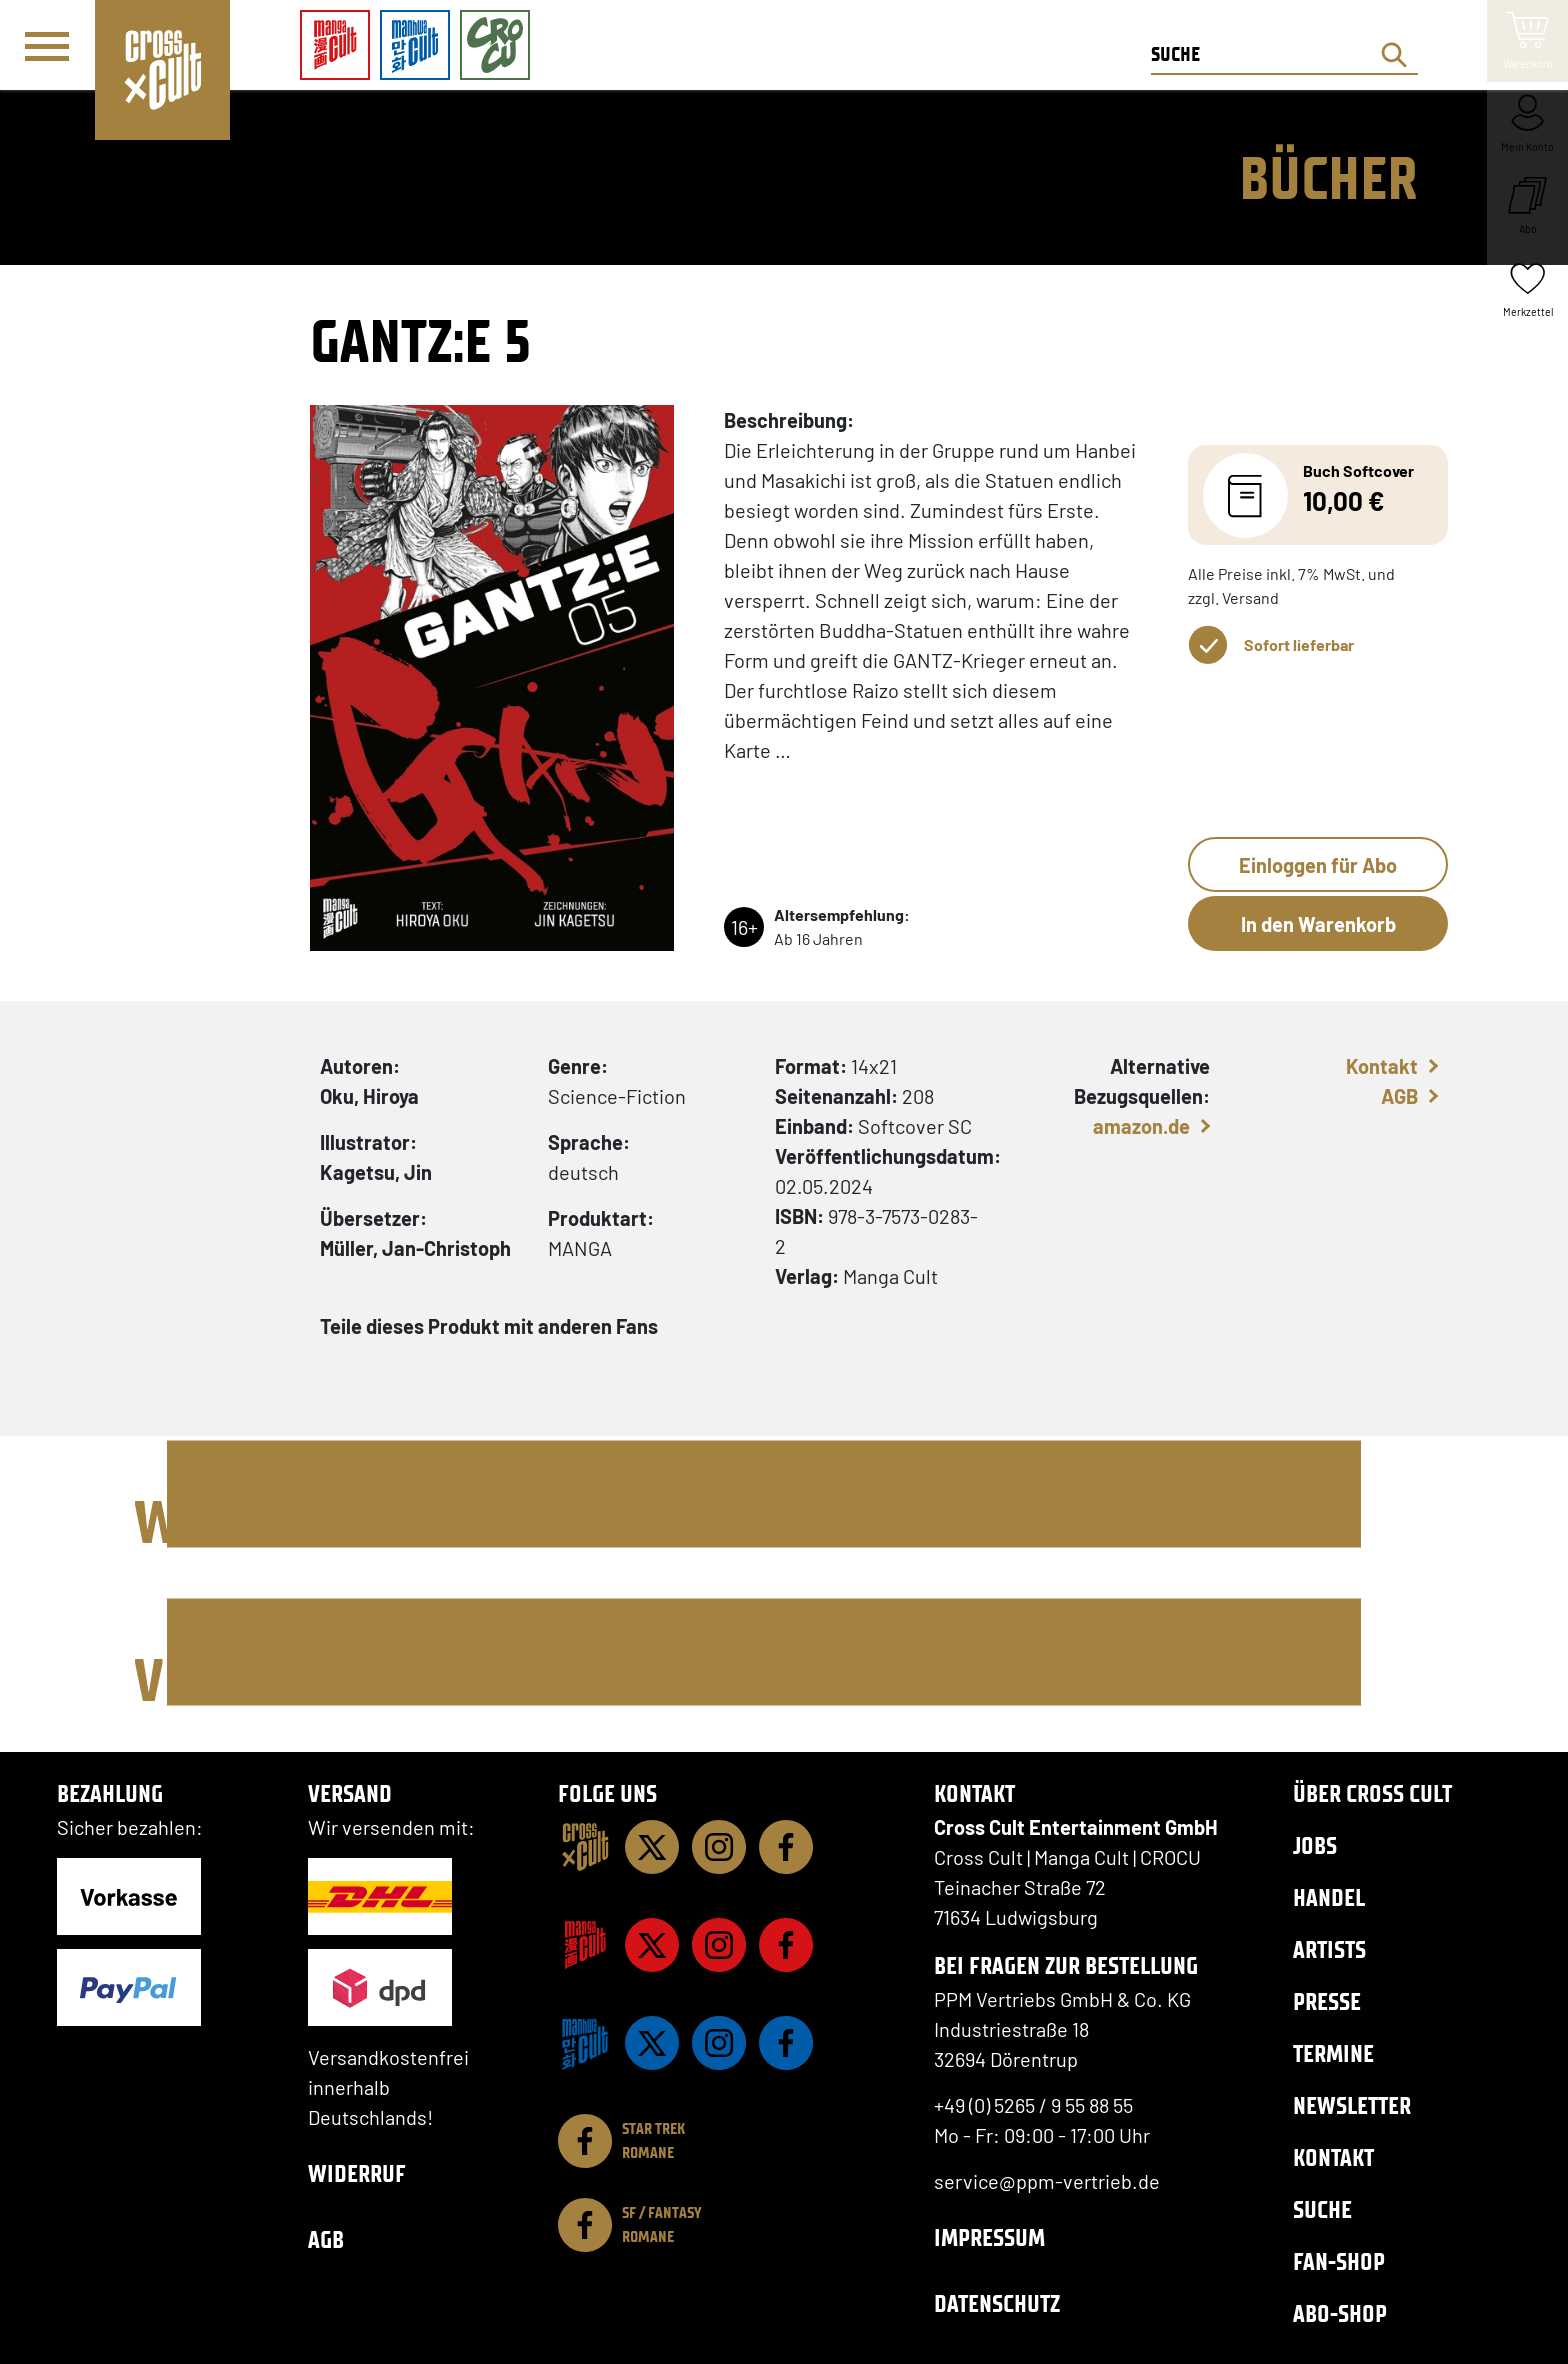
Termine (1333, 2053)
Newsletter (1352, 2105)
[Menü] (47, 46)
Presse (1327, 2001)
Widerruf (357, 2173)
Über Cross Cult (1372, 1793)
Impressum (989, 2237)
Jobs (1315, 1845)
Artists (1329, 1949)
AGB (1399, 1096)
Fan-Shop (1339, 2261)
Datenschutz (997, 2303)
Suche (1322, 2209)
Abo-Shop (1340, 2313)
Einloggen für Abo (1318, 865)
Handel (1329, 1897)
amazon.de (1141, 1126)
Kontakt (1382, 1066)
